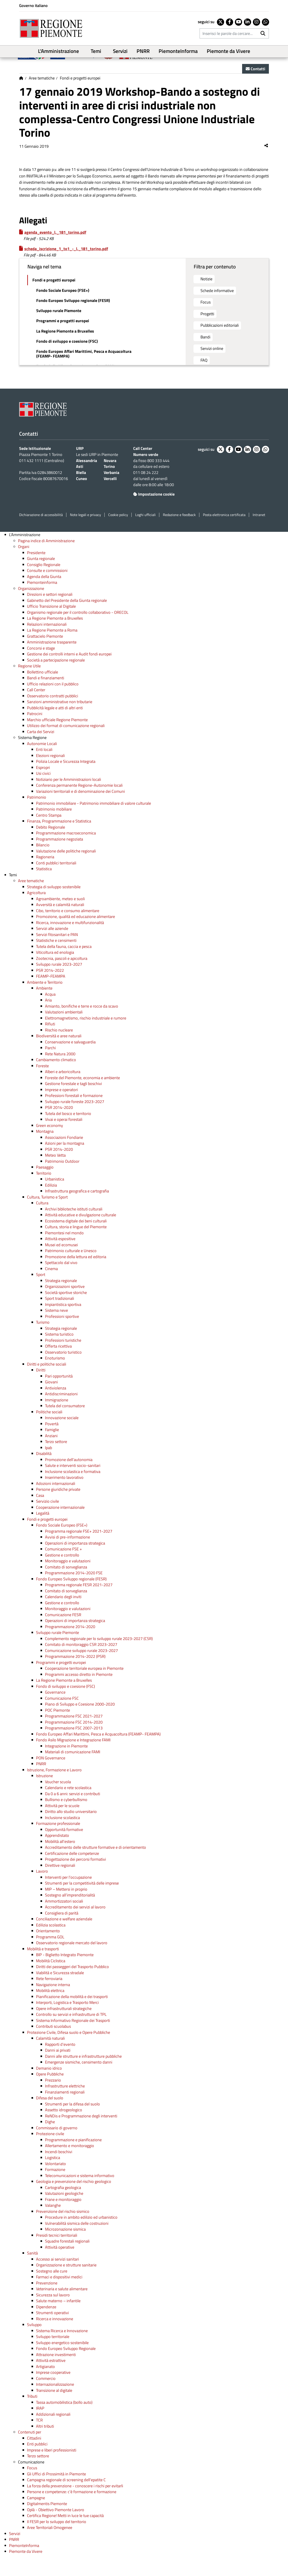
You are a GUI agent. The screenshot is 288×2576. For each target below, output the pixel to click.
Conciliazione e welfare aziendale (64, 1931)
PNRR (143, 51)
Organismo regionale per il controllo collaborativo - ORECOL (77, 613)
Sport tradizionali (59, 1305)
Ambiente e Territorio (45, 986)
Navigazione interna (53, 1997)
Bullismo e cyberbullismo (66, 1811)
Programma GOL (50, 1949)
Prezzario (53, 2094)
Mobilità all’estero (60, 1853)
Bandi (205, 337)
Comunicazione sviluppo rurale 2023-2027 (81, 1660)
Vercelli (110, 479)
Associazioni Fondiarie (64, 1143)
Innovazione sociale (62, 1426)
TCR (39, 2437)
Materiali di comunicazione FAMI (72, 1763)
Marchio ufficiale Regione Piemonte (57, 721)
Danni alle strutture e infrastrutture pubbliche (83, 2070)
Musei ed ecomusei (61, 1251)
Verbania (111, 472)
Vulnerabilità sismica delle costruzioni (76, 2238)
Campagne (36, 2515)
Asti (79, 466)
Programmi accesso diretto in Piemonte (78, 1684)
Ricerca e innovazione (54, 2334)
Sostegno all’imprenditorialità (70, 1907)
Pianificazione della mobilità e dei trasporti (72, 2009)
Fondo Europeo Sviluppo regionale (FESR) (73, 300)
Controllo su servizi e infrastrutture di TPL (71, 2027)
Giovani (51, 1390)
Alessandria (86, 461)
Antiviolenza (55, 1395)
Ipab (48, 1456)
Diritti (40, 1377)
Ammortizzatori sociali (64, 1913)
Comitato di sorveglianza (66, 1576)
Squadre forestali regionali (67, 2256)
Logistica (52, 2172)
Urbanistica (54, 1185)
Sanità (32, 2268)
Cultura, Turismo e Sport (47, 1203)
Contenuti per (29, 2449)
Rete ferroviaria (49, 1991)
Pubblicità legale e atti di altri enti (55, 709)
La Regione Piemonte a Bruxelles (65, 331)
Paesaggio (45, 1173)
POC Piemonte (57, 1720)
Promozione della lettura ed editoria (75, 1263)
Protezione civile (50, 2148)
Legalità (42, 1522)
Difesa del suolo (49, 2112)
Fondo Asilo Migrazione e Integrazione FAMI (73, 1751)
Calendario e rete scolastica (68, 1799)
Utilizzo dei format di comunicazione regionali (66, 727)
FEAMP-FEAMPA (50, 980)
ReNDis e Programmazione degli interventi (81, 2130)
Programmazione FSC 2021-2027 (74, 1727)
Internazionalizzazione (55, 2401)
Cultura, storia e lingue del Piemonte (76, 1233)
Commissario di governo (56, 2142)
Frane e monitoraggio (63, 2214)
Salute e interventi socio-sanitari (72, 1474)
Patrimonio (36, 800)
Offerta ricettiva (58, 1353)
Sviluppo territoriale (52, 2352)
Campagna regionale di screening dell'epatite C (66, 2497)
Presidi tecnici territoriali (56, 2250)
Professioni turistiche (63, 1347)
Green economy (49, 1131)
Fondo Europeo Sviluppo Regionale (66, 2365)
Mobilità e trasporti (43, 1961)
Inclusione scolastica (62, 1829)
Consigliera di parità (61, 1925)
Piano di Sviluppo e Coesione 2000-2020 (80, 1714)
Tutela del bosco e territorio (68, 1119)
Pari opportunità (59, 1383)
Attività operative (59, 2262)
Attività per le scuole (62, 1817)
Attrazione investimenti (56, 2371)
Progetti (207, 314)
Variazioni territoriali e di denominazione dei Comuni (80, 794)
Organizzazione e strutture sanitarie (66, 2280)
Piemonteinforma (42, 583)
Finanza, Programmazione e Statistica (59, 824)
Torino (109, 466)
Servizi (120, 51)
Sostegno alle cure (51, 2286)
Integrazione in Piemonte (66, 1757)
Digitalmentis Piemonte (47, 2521)
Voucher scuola (58, 1793)
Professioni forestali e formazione (74, 1100)
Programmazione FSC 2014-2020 (74, 1732)
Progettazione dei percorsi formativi (75, 1871)
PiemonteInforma (178, 51)
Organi (23, 547)
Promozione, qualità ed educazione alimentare (75, 920)
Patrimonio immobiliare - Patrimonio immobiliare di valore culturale (93, 805)
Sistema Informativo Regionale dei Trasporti (73, 2033)
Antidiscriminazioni (61, 1401)
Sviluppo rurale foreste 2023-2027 (74, 1106)
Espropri (43, 769)
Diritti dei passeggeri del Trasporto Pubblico (72, 1979)
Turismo (43, 1329)
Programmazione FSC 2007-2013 (74, 1738)
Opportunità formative (64, 1841)
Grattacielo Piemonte (45, 637)
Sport (40, 1281)
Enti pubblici (37, 2461)
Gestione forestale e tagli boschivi (73, 1088)
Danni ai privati (57, 2064)
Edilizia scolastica (50, 1937)
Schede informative (217, 291)
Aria (48, 1004)
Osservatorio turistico (63, 1359)
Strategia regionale (61, 1287)
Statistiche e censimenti (56, 944)
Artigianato (45, 2383)
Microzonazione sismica (65, 2244)
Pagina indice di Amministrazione (46, 541)
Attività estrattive (50, 2377)
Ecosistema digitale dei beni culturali (76, 1227)
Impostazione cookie (154, 494)
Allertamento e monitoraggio (69, 2160)
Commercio (46, 2395)
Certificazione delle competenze (72, 1865)
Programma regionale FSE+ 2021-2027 (78, 1540)
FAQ (203, 360)
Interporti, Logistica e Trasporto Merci (67, 2015)
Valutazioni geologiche (64, 2208)
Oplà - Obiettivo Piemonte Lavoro (55, 2527)
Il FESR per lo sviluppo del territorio (56, 2539)
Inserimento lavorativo (64, 1486)
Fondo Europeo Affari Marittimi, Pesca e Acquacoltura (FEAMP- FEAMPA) (83, 354)
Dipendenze (46, 2322)
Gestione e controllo (62, 1564)
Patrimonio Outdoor (62, 1167)
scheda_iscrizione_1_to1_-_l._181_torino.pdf (66, 249)
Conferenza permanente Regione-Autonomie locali (79, 787)
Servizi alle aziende (52, 932)
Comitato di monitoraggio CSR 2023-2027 (81, 1654)
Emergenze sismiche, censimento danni (78, 2076)
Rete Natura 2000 (60, 1058)
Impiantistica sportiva (63, 1311)
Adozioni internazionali (55, 1492)
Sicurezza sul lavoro (53, 2310)
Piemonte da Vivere (228, 51)
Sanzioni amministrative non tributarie (59, 703)
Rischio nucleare (59, 1034)
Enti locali (44, 751)
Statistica (44, 872)
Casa (40, 1504)
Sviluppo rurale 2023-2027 (59, 968)
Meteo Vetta (55, 1161)
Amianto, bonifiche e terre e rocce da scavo (81, 1010)
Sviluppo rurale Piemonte (58, 311)
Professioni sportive (62, 1323)
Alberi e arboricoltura (62, 1076)
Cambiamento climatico (56, 1064)
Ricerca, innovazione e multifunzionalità (70, 926)
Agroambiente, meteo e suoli (60, 902)
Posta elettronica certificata (224, 515)
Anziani (51, 1444)
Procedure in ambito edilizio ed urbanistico (81, 2232)
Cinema (51, 1275)
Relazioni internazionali (47, 625)
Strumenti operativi (52, 2328)
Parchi (50, 1052)
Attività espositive (60, 1245)
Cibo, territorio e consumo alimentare (67, 914)
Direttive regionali (60, 1877)
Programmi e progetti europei (62, 321)
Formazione (55, 2184)
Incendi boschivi (58, 2166)
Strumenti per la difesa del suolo (72, 2118)
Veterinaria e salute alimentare (62, 2304)
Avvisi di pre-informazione (67, 1546)
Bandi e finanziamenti (45, 679)
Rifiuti (50, 1028)
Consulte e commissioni (47, 571)
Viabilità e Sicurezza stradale (60, 1985)
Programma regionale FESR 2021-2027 (78, 1594)
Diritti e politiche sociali (46, 1371)
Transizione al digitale (54, 2407)
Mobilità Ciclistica (50, 1973)
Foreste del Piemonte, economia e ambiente (82, 1082)
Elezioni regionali (50, 757)
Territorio (43, 1179)
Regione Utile (29, 667)
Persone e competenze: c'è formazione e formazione (71, 2509)
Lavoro (42, 1883)
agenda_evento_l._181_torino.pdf (55, 232)
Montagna (45, 1137)
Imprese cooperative (53, 2389)
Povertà (51, 1432)
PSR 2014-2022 (50, 974)
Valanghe (53, 2220)
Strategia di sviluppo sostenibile (54, 890)
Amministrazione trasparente (51, 643)
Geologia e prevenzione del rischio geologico (73, 2196)
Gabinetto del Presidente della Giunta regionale (67, 601)
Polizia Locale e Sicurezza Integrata (65, 763)
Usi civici (43, 776)
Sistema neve (56, 1317)
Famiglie (52, 1437)
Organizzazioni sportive (65, 1293)
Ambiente (44, 992)
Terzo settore (56, 1450)
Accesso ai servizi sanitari (57, 2274)
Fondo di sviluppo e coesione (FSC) (67, 341)
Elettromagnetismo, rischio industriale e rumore (85, 1022)
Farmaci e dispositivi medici (59, 2292)
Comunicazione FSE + (63, 1558)
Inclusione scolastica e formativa (72, 1480)
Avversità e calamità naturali (60, 908)
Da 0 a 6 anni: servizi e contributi (72, 1805)
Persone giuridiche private (58, 1498)
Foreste (42, 1070)
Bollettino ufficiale (42, 673)
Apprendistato (57, 1847)
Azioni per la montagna (64, 1149)
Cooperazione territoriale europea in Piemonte (84, 1678)
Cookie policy (118, 515)
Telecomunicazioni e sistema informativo (79, 2190)
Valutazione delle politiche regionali (66, 854)
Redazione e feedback (179, 515)
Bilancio (43, 848)
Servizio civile (47, 1510)
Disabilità (44, 1462)
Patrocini (34, 715)
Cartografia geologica (63, 2202)
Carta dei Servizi (40, 733)
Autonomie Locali (42, 745)
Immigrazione (56, 1408)
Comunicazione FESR (63, 1624)
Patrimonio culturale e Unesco (71, 1257)
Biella (81, 472)
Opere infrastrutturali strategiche (64, 2022)
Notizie (206, 279)
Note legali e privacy (85, 515)
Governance (55, 1702)
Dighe (50, 2136)
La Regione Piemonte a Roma (52, 631)
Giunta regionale (41, 559)
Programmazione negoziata (59, 842)
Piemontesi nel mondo (64, 1239)
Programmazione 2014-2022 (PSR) (75, 1666)
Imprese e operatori (61, 1095)
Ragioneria (45, 860)
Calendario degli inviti (63, 1606)
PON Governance (50, 1769)
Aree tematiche (31, 884)
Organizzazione (31, 589)
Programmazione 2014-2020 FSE (74, 1582)
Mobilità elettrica (50, 2003)
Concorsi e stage (41, 649)
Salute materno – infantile (58, 2316)
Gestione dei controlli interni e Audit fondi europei (69, 655)
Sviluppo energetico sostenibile (62, 2359)
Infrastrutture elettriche (65, 2100)
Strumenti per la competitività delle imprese (82, 1895)
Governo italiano (33, 5)
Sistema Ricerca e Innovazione (62, 2346)
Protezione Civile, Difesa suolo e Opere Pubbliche (68, 2046)
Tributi (32, 2413)
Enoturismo (55, 1365)
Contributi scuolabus (53, 2040)
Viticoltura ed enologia (55, 956)
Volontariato (55, 2178)
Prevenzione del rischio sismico (62, 2226)
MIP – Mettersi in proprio (66, 1901)
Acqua (50, 998)
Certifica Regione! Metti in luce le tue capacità (65, 2533)
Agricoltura (36, 896)
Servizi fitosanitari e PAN (57, 938)
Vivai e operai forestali (63, 1124)
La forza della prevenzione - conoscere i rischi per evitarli (75, 2503)
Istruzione (44, 1787)
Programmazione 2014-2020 (70, 1636)
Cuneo (81, 479)
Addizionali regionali (53, 2431)
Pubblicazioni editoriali (219, 325)
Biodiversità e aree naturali (58, 1040)
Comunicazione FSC (62, 1708)
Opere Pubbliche (50, 2088)
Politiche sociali (49, 1419)
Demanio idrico (49, 2082)
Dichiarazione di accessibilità (41, 515)
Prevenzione (46, 2298)
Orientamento (48, 1943)
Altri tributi (45, 2443)
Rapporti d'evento (60, 2058)
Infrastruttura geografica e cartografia (77, 1197)
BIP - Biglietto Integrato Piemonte (65, 1967)
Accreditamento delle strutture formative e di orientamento (95, 1859)
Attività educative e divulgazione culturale (80, 1221)
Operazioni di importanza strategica (75, 1552)
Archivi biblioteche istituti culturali (73, 1215)
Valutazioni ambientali (64, 1016)
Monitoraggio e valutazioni (67, 1570)
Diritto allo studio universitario (71, 1823)
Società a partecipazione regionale (56, 661)
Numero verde (145, 454)
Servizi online (211, 349)
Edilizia (51, 1191)
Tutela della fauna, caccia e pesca (64, 950)
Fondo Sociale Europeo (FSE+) (62, 290)
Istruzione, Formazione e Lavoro (54, 1781)
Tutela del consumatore (65, 1413)
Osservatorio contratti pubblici (52, 697)
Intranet (259, 515)
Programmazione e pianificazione (73, 2154)
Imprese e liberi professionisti (51, 2467)
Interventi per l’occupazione (68, 1889)
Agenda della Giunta (44, 577)
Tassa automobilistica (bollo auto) (64, 2419)
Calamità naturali (50, 2051)
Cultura (42, 1209)
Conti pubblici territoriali (56, 866)
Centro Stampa (48, 818)
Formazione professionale (58, 1835)
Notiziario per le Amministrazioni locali (68, 781)
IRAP (40, 2425)
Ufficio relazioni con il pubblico (53, 685)
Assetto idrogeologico (63, 2124)
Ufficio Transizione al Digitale (51, 607)
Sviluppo (34, 2341)
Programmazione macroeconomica (66, 836)
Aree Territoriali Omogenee (49, 2545)
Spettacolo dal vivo (61, 1269)
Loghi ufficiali (145, 515)
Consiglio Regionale (43, 565)
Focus (205, 302)
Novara (110, 461)
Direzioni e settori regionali (49, 595)
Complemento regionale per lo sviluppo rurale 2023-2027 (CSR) (99, 1648)
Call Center (36, 691)
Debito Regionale (50, 830)
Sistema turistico (59, 1341)
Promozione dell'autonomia (68, 1468)
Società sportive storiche (66, 1299)
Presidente (36, 553)
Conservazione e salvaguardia (70, 1046)
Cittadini (34, 2455)
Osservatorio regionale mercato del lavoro (71, 1955)
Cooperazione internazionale (60, 1516)
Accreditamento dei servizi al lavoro (75, 1919)
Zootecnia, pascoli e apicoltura (61, 962)
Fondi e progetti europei (53, 280)
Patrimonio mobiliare (54, 812)
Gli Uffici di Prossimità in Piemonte (56, 2491)
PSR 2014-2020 (59, 1113)
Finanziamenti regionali (65, 2106)
